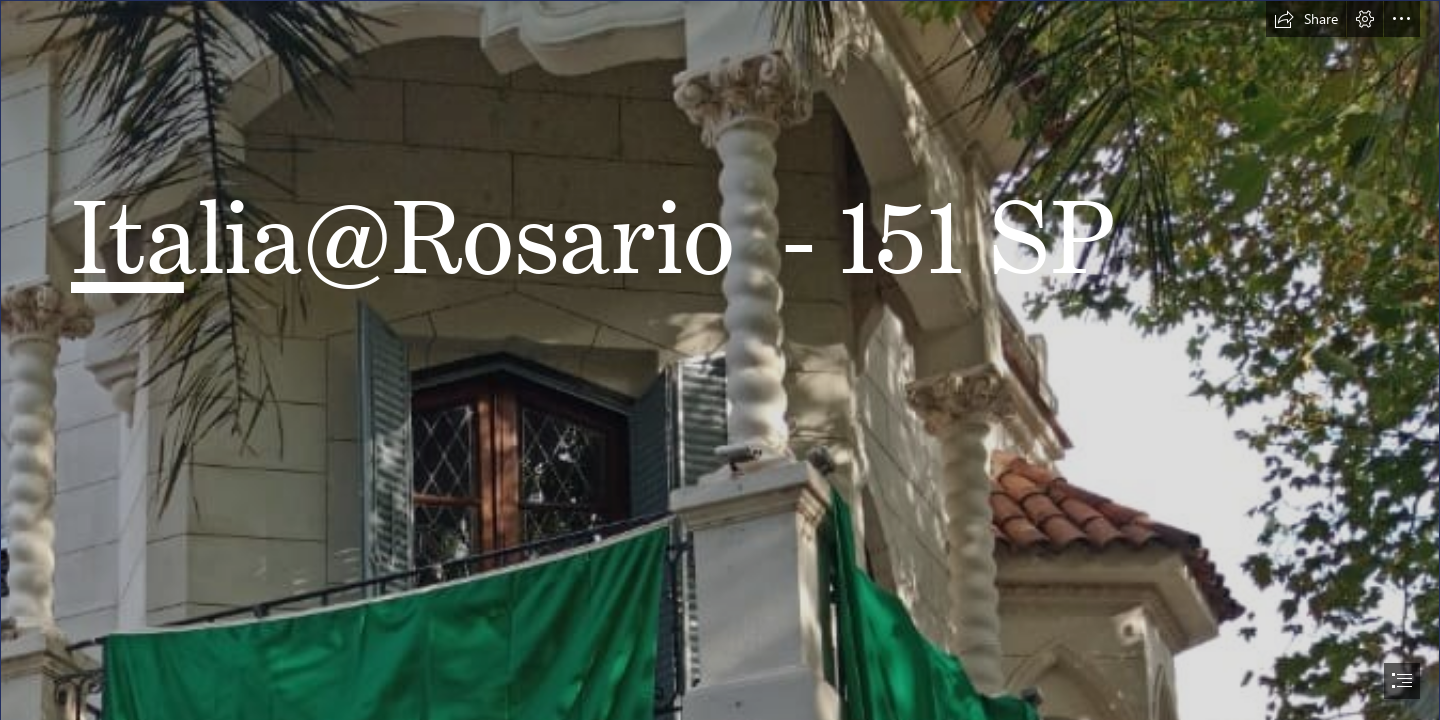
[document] (720, 360)
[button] (1306, 19)
